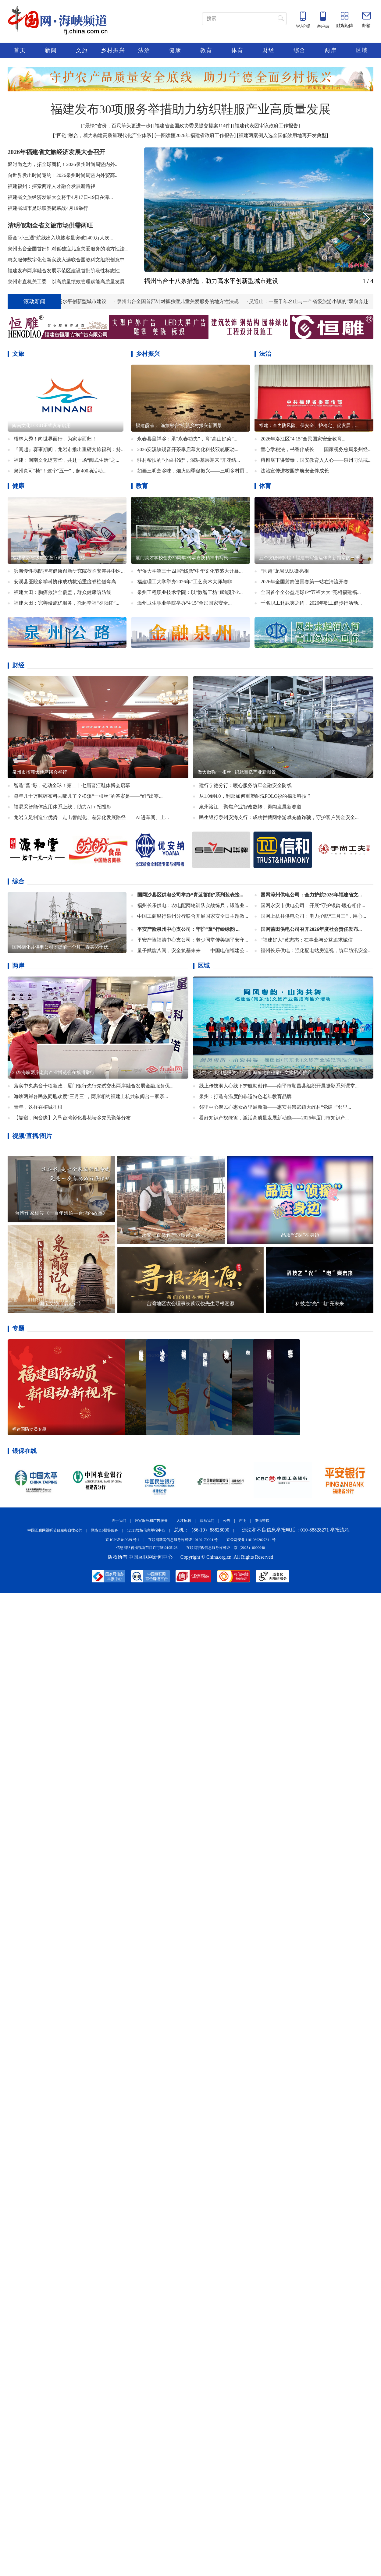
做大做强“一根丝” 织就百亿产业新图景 (237, 772)
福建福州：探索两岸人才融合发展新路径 (51, 186)
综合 (300, 50)
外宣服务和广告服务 (151, 1520)
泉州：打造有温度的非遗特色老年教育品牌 (245, 1096)
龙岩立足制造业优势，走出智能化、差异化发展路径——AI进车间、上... (91, 817)
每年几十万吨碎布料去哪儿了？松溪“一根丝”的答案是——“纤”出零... (88, 796)
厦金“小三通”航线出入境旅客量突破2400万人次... (60, 237)
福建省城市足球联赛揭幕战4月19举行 (48, 208)
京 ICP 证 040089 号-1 (122, 1540)
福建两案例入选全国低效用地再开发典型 (282, 135)
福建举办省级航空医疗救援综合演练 (48, 557)
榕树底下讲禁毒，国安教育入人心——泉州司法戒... (316, 460)
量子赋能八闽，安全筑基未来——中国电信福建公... (192, 950)
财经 (268, 50)
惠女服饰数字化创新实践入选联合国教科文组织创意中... (68, 259)
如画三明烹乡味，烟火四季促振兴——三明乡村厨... (192, 470)
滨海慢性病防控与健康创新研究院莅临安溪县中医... (69, 571)
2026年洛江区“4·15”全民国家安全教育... (303, 438)
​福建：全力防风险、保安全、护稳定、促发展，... (308, 425)
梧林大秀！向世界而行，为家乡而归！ (55, 438)
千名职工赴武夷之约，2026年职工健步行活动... (311, 603)
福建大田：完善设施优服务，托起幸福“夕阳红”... (66, 603)
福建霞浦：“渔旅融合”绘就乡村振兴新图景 (179, 425)
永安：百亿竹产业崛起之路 (171, 1235)
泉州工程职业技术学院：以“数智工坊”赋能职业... (190, 592)
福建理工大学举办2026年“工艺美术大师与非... (186, 581)
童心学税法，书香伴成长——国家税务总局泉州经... (316, 449)
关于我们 (119, 1520)
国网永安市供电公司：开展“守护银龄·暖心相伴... (313, 905)
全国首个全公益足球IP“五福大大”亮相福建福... (311, 592)
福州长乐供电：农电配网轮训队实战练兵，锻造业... (192, 905)
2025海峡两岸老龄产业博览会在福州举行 (53, 1072)
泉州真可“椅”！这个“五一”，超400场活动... (60, 470)
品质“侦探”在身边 (300, 1235)
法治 (144, 50)
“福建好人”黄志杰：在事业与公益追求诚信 (307, 939)
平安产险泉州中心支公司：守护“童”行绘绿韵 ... (188, 929)
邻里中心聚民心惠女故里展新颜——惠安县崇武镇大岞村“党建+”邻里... (275, 1107)
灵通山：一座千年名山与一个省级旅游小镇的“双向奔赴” (315, 301)
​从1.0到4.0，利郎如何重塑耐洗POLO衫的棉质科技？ (255, 796)
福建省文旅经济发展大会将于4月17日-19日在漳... (60, 197)
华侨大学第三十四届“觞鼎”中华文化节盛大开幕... (190, 571)
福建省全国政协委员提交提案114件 (192, 125)
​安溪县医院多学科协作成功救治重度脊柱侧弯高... (67, 581)
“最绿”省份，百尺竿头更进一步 (117, 125)
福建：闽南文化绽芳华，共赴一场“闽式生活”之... (66, 460)
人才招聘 (183, 1520)
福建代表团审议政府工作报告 (266, 125)
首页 (20, 50)
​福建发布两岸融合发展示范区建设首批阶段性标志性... (65, 270)
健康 (175, 50)
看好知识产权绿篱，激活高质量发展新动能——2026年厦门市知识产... (274, 1117)
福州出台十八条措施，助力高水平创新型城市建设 (211, 280)
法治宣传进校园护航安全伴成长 (295, 470)
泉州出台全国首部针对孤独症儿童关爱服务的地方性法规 (183, 301)
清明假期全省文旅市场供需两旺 (50, 225)
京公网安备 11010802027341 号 (251, 1540)
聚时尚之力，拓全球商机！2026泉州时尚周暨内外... (63, 164)
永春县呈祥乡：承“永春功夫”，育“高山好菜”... (187, 438)
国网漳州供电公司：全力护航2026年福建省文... (311, 894)
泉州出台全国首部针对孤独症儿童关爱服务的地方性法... (68, 248)
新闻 (51, 50)
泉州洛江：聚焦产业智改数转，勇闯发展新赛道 (250, 806)
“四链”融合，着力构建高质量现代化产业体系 (103, 135)
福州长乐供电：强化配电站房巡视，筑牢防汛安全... (316, 950)
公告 (226, 1520)
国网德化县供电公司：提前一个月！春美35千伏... (62, 947)
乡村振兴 (113, 50)
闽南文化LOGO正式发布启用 (41, 425)
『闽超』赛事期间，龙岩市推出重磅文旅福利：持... (69, 449)
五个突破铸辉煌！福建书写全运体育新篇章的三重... (311, 557)
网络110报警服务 (104, 1530)
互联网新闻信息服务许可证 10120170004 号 (183, 1540)
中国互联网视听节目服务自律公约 (54, 1530)
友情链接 (262, 1520)
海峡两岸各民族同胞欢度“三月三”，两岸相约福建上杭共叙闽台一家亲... (91, 1096)
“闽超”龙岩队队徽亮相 (285, 571)
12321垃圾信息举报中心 (146, 1530)
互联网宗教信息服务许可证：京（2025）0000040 (225, 1548)
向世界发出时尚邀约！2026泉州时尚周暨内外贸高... (63, 175)
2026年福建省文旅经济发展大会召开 (56, 152)
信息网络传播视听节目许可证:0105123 (146, 1548)
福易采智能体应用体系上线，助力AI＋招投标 (63, 806)
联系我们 (207, 1520)
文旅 (82, 50)
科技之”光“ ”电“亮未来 (319, 1303)
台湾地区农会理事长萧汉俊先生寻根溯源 (190, 1303)
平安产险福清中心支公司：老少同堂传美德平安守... (192, 939)
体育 (237, 50)
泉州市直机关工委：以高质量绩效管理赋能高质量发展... (68, 281)
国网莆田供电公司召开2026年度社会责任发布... (311, 929)
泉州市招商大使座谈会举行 (39, 772)
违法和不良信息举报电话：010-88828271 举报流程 (296, 1529)
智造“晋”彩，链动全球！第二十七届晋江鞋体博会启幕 (72, 785)
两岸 (331, 50)
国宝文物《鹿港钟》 (61, 1303)
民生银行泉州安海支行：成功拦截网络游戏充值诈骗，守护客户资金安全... (279, 817)
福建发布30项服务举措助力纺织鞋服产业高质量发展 (190, 109)
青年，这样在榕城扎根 (38, 1107)
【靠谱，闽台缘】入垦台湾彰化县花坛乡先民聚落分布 (72, 1117)
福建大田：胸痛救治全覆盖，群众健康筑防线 (62, 592)
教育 (206, 50)
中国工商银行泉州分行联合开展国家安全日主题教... (192, 916)
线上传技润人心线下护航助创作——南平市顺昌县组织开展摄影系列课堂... (279, 1085)
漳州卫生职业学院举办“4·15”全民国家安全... (184, 603)
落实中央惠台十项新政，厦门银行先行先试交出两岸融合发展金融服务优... (93, 1085)
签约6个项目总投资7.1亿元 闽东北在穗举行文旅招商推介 (255, 1072)
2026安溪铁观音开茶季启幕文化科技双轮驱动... (187, 449)
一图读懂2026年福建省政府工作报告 (195, 135)
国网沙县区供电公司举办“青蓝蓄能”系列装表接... (190, 894)
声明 (242, 1520)
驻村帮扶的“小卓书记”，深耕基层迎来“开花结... (188, 460)
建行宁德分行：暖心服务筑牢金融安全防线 (245, 785)
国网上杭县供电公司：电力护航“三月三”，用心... (313, 916)
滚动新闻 (34, 302)
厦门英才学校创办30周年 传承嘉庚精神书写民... (184, 557)
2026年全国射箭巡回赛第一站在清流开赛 (304, 581)
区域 (362, 50)
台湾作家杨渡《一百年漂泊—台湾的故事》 (61, 1213)
